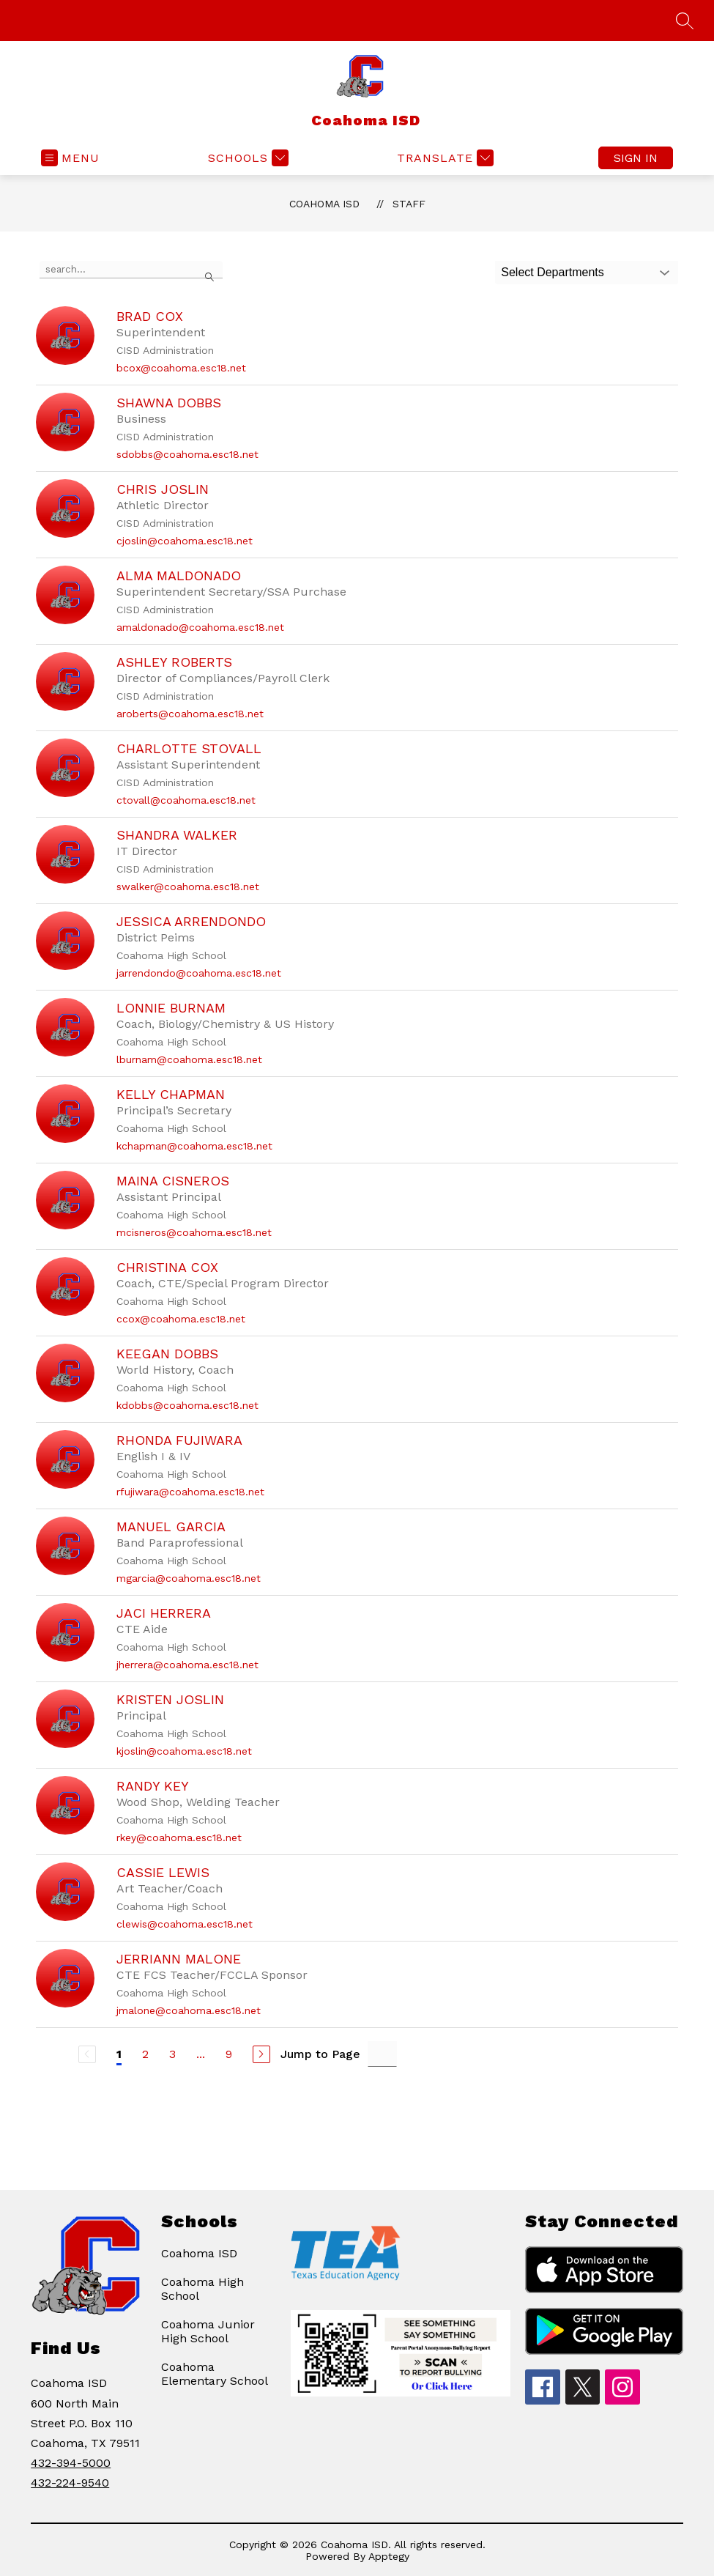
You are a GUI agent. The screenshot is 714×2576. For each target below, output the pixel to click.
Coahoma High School (202, 2289)
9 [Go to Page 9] (229, 2054)
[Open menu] (70, 158)
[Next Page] (261, 2054)
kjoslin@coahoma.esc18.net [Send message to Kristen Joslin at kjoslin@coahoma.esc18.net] (184, 1751)
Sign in (636, 158)
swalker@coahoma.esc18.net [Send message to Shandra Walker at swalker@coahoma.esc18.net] (187, 886)
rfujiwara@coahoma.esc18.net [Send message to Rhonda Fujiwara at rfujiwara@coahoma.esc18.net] (190, 1492)
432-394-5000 (71, 2463)
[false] (131, 269)
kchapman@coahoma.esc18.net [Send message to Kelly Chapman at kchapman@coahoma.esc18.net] (194, 1146)
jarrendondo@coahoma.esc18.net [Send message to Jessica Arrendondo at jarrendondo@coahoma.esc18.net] (198, 973)
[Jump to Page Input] (382, 2054)
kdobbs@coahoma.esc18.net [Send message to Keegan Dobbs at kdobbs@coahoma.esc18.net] (187, 1405)
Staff (409, 204)
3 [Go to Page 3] (172, 2054)
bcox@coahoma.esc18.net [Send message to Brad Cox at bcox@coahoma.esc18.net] (181, 368)
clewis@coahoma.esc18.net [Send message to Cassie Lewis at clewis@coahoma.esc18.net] (184, 1924)
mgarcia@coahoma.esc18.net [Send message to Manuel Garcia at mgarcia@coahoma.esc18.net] (188, 1578)
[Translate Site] (443, 158)
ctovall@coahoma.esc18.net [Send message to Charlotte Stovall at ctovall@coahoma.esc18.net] (186, 800)
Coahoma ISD (324, 204)
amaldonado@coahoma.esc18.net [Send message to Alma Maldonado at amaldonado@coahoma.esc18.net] (200, 627)
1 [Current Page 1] (119, 2054)
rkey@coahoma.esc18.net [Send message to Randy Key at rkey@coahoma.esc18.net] (179, 1837)
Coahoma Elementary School (214, 2374)
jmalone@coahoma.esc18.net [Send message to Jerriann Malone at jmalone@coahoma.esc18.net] (188, 2010)
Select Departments (552, 272)
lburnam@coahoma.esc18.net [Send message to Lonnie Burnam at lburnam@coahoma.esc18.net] (189, 1059)
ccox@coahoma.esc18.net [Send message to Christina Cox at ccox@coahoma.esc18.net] (180, 1319)
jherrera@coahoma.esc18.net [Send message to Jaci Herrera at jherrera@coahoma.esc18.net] (187, 1664)
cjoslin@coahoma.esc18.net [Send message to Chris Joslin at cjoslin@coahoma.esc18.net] (184, 541)
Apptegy (388, 2556)
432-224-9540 (70, 2483)
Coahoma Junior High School (208, 2331)
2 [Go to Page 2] (145, 2054)
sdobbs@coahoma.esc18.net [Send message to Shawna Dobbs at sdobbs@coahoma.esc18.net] (187, 454)
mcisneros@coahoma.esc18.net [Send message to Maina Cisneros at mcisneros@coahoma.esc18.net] (194, 1232)
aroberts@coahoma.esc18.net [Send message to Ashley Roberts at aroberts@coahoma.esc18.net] (190, 713)
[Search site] (684, 20)
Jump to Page (320, 2054)
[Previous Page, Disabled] (87, 2054)
